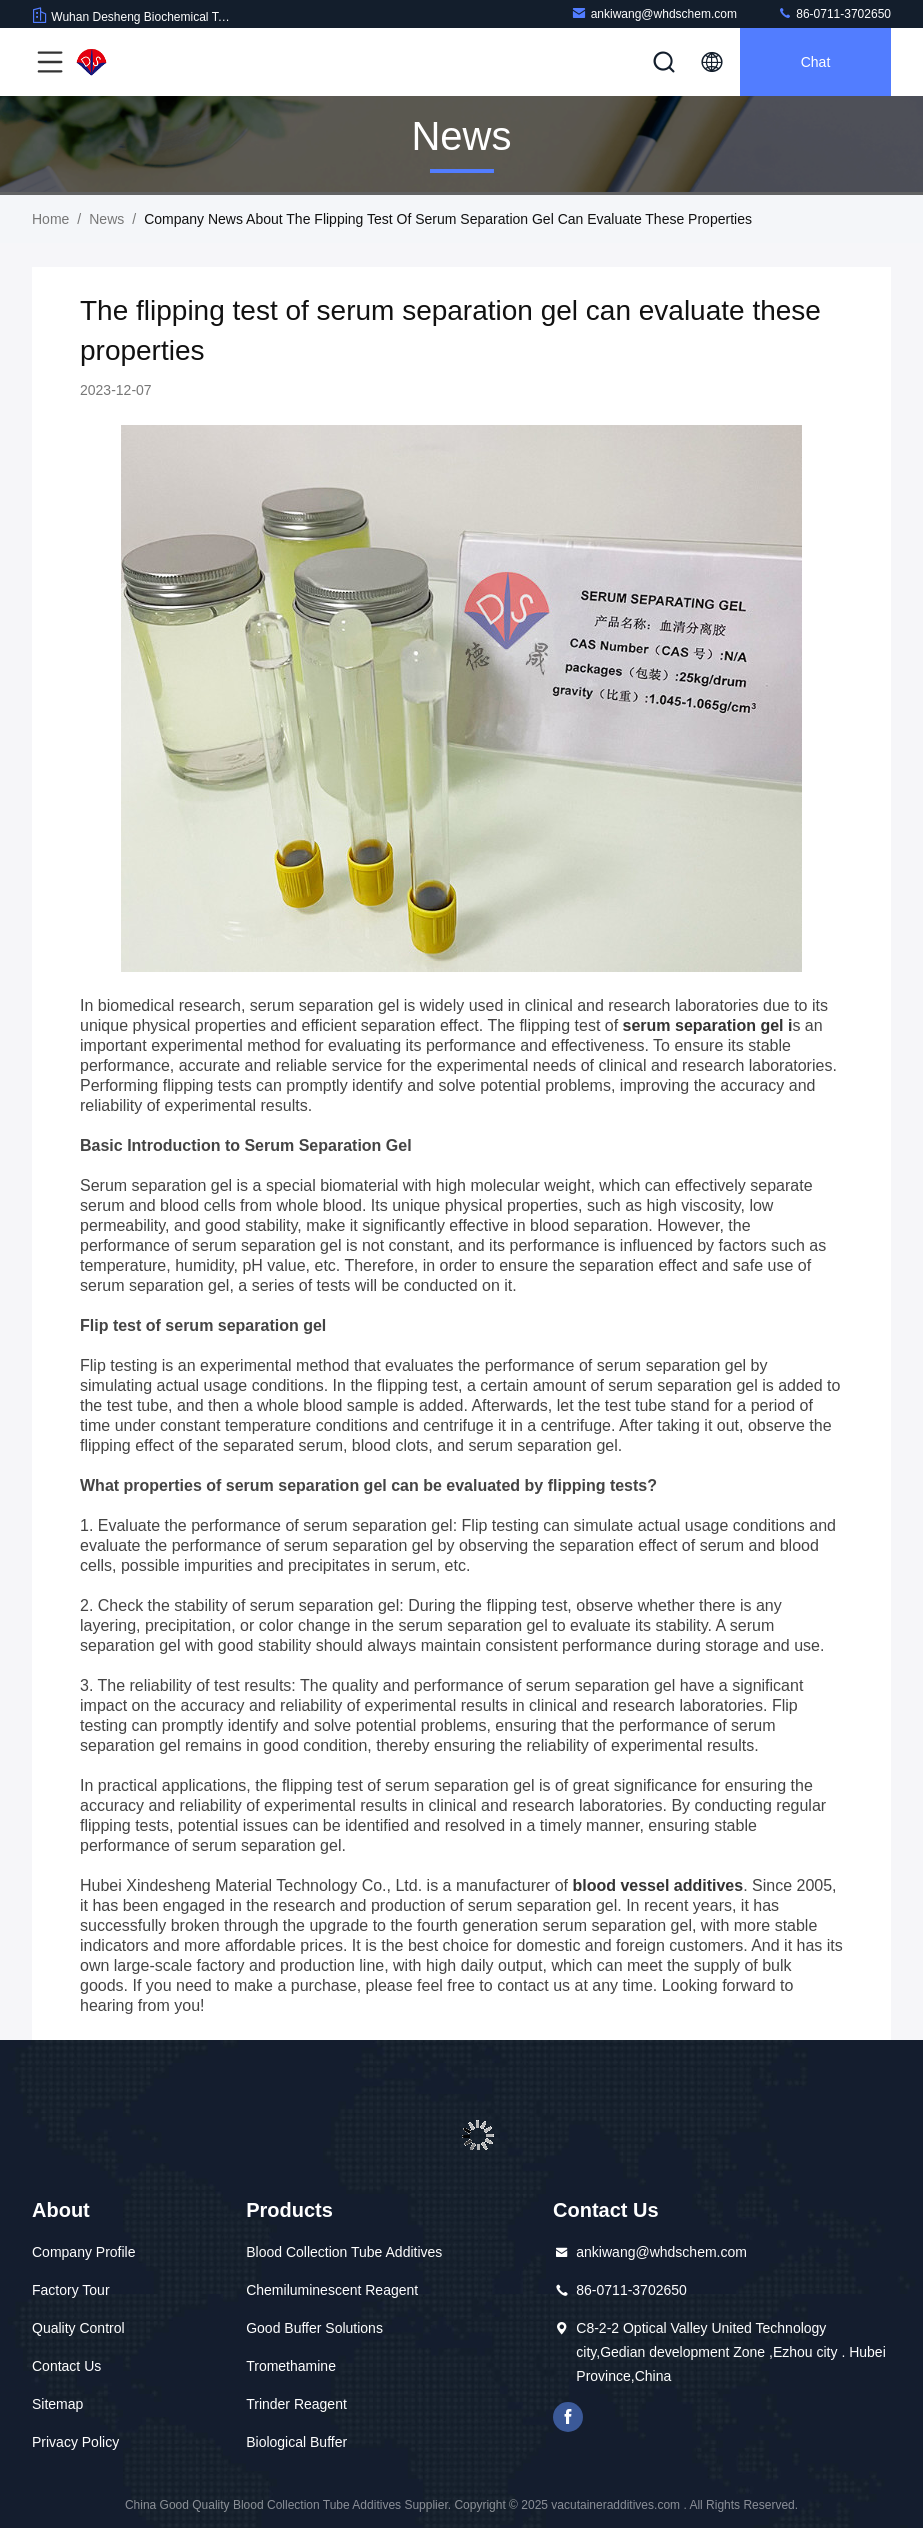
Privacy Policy (75, 2442)
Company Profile (84, 2252)
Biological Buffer (296, 2442)
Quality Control (78, 2328)
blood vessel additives (655, 1885)
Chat (816, 62)
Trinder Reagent (296, 2404)
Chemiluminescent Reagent (332, 2290)
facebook (568, 2417)
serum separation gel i (705, 1025)
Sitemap (57, 2404)
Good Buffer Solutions (314, 2328)
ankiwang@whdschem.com (654, 13)
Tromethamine (291, 2366)
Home (50, 219)
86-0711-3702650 (834, 13)
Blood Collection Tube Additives (344, 2252)
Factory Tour (71, 2290)
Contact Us (66, 2366)
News (106, 219)
